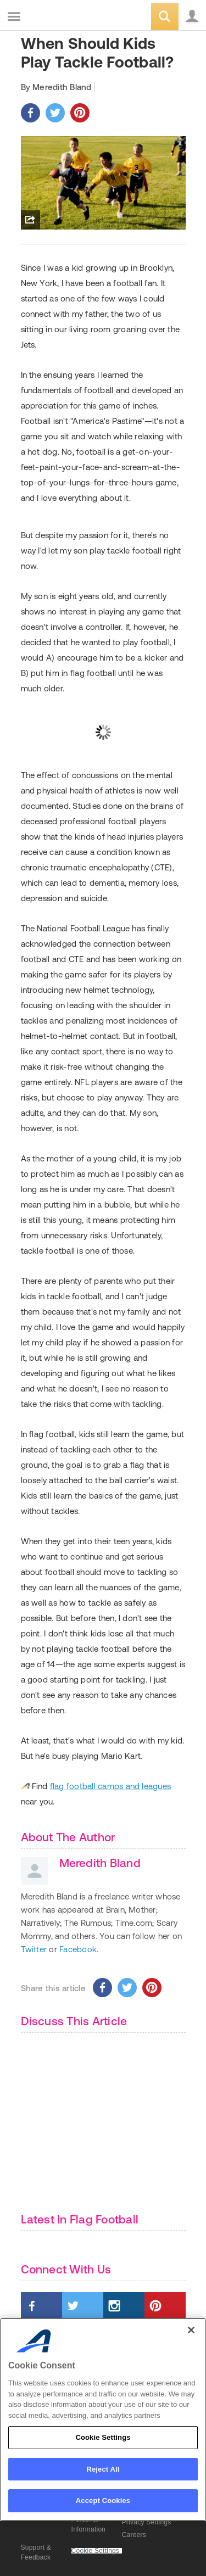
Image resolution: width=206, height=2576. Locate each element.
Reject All (102, 2469)
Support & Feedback (36, 2552)
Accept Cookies (103, 2500)
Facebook (78, 1949)
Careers (134, 2535)
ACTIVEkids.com (64, 17)
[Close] (191, 2330)
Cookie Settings (95, 2551)
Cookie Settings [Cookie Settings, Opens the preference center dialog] (102, 2437)
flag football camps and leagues (110, 1786)
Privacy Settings (146, 2522)
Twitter (34, 1949)
